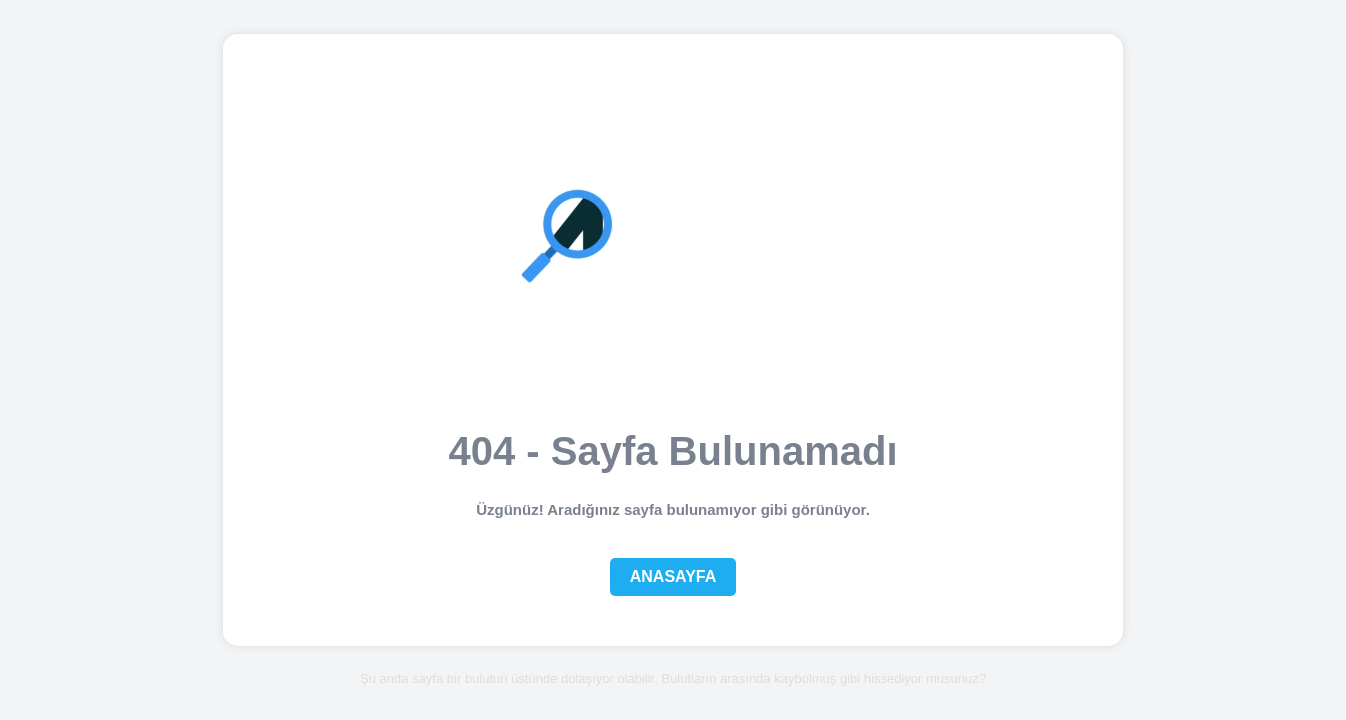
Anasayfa (673, 576)
